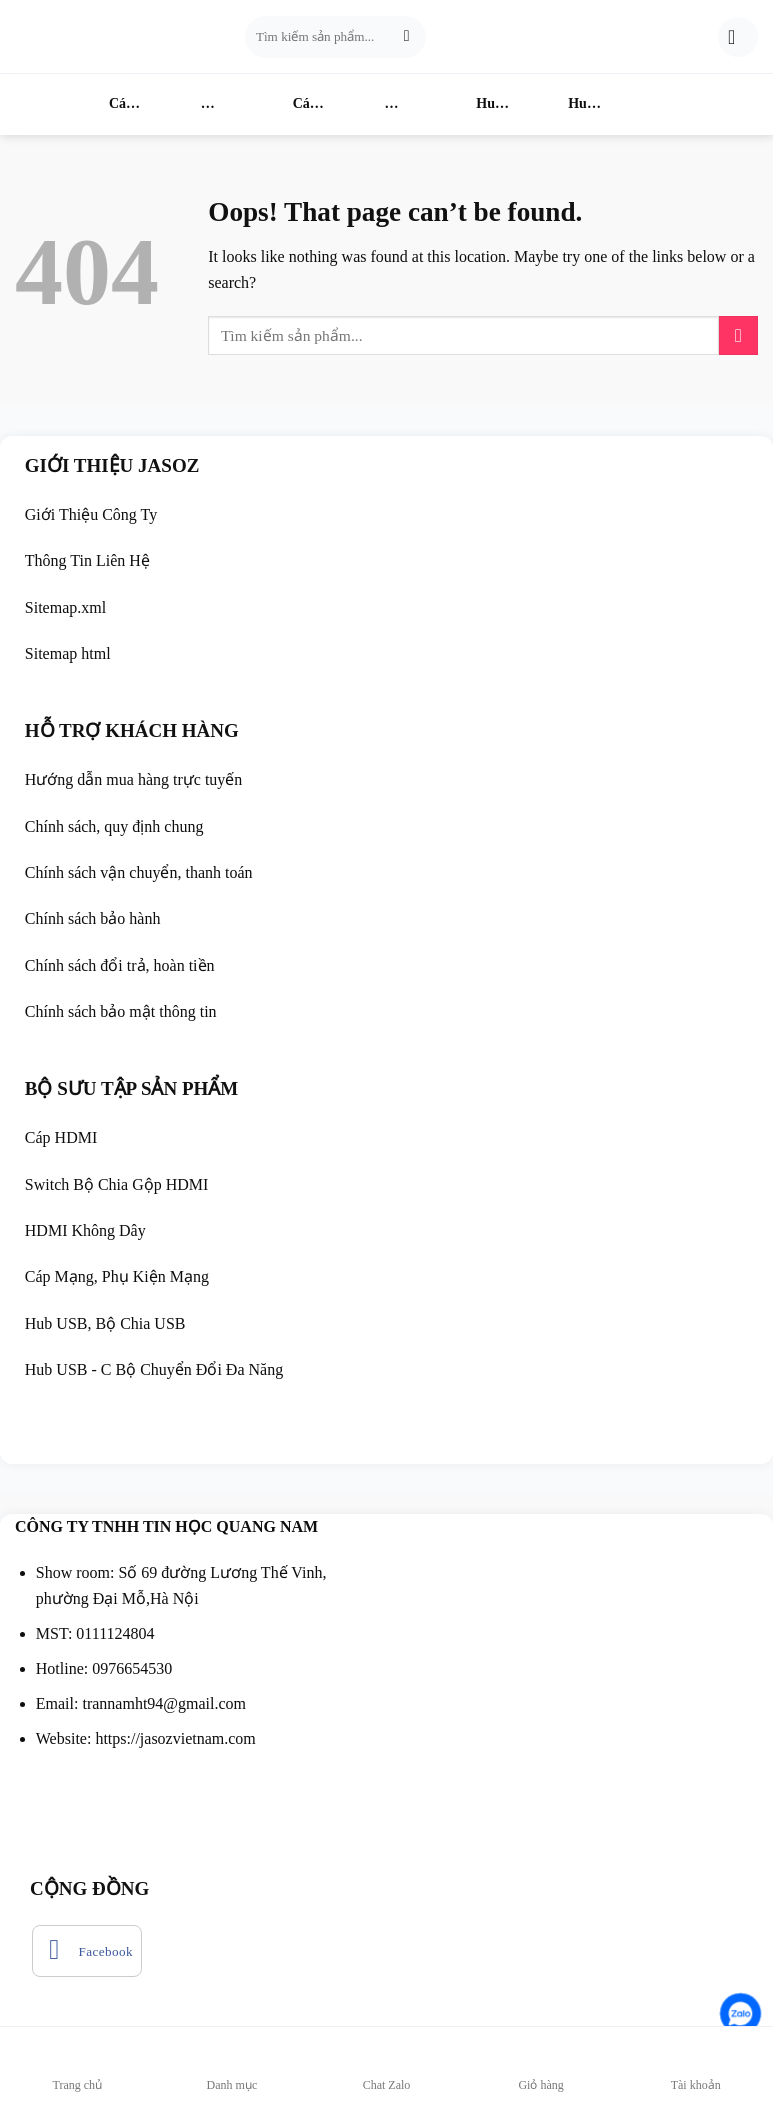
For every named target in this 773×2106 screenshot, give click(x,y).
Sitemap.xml (65, 607)
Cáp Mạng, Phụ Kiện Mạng (117, 1276)
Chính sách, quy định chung (114, 826)
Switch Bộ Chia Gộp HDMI (117, 1184)
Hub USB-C (561, 107)
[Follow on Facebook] (87, 1951)
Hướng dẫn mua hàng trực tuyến (134, 779)
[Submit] (406, 37)
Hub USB (469, 107)
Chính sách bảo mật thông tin (123, 1011)
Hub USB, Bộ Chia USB (107, 1323)
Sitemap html (68, 653)
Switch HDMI (181, 107)
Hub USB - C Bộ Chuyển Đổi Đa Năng (154, 1369)
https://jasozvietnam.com (175, 1738)
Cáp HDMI (101, 107)
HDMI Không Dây (379, 107)
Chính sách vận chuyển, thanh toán (139, 872)
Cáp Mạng (285, 107)
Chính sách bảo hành (93, 918)
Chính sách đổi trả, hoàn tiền (120, 965)
